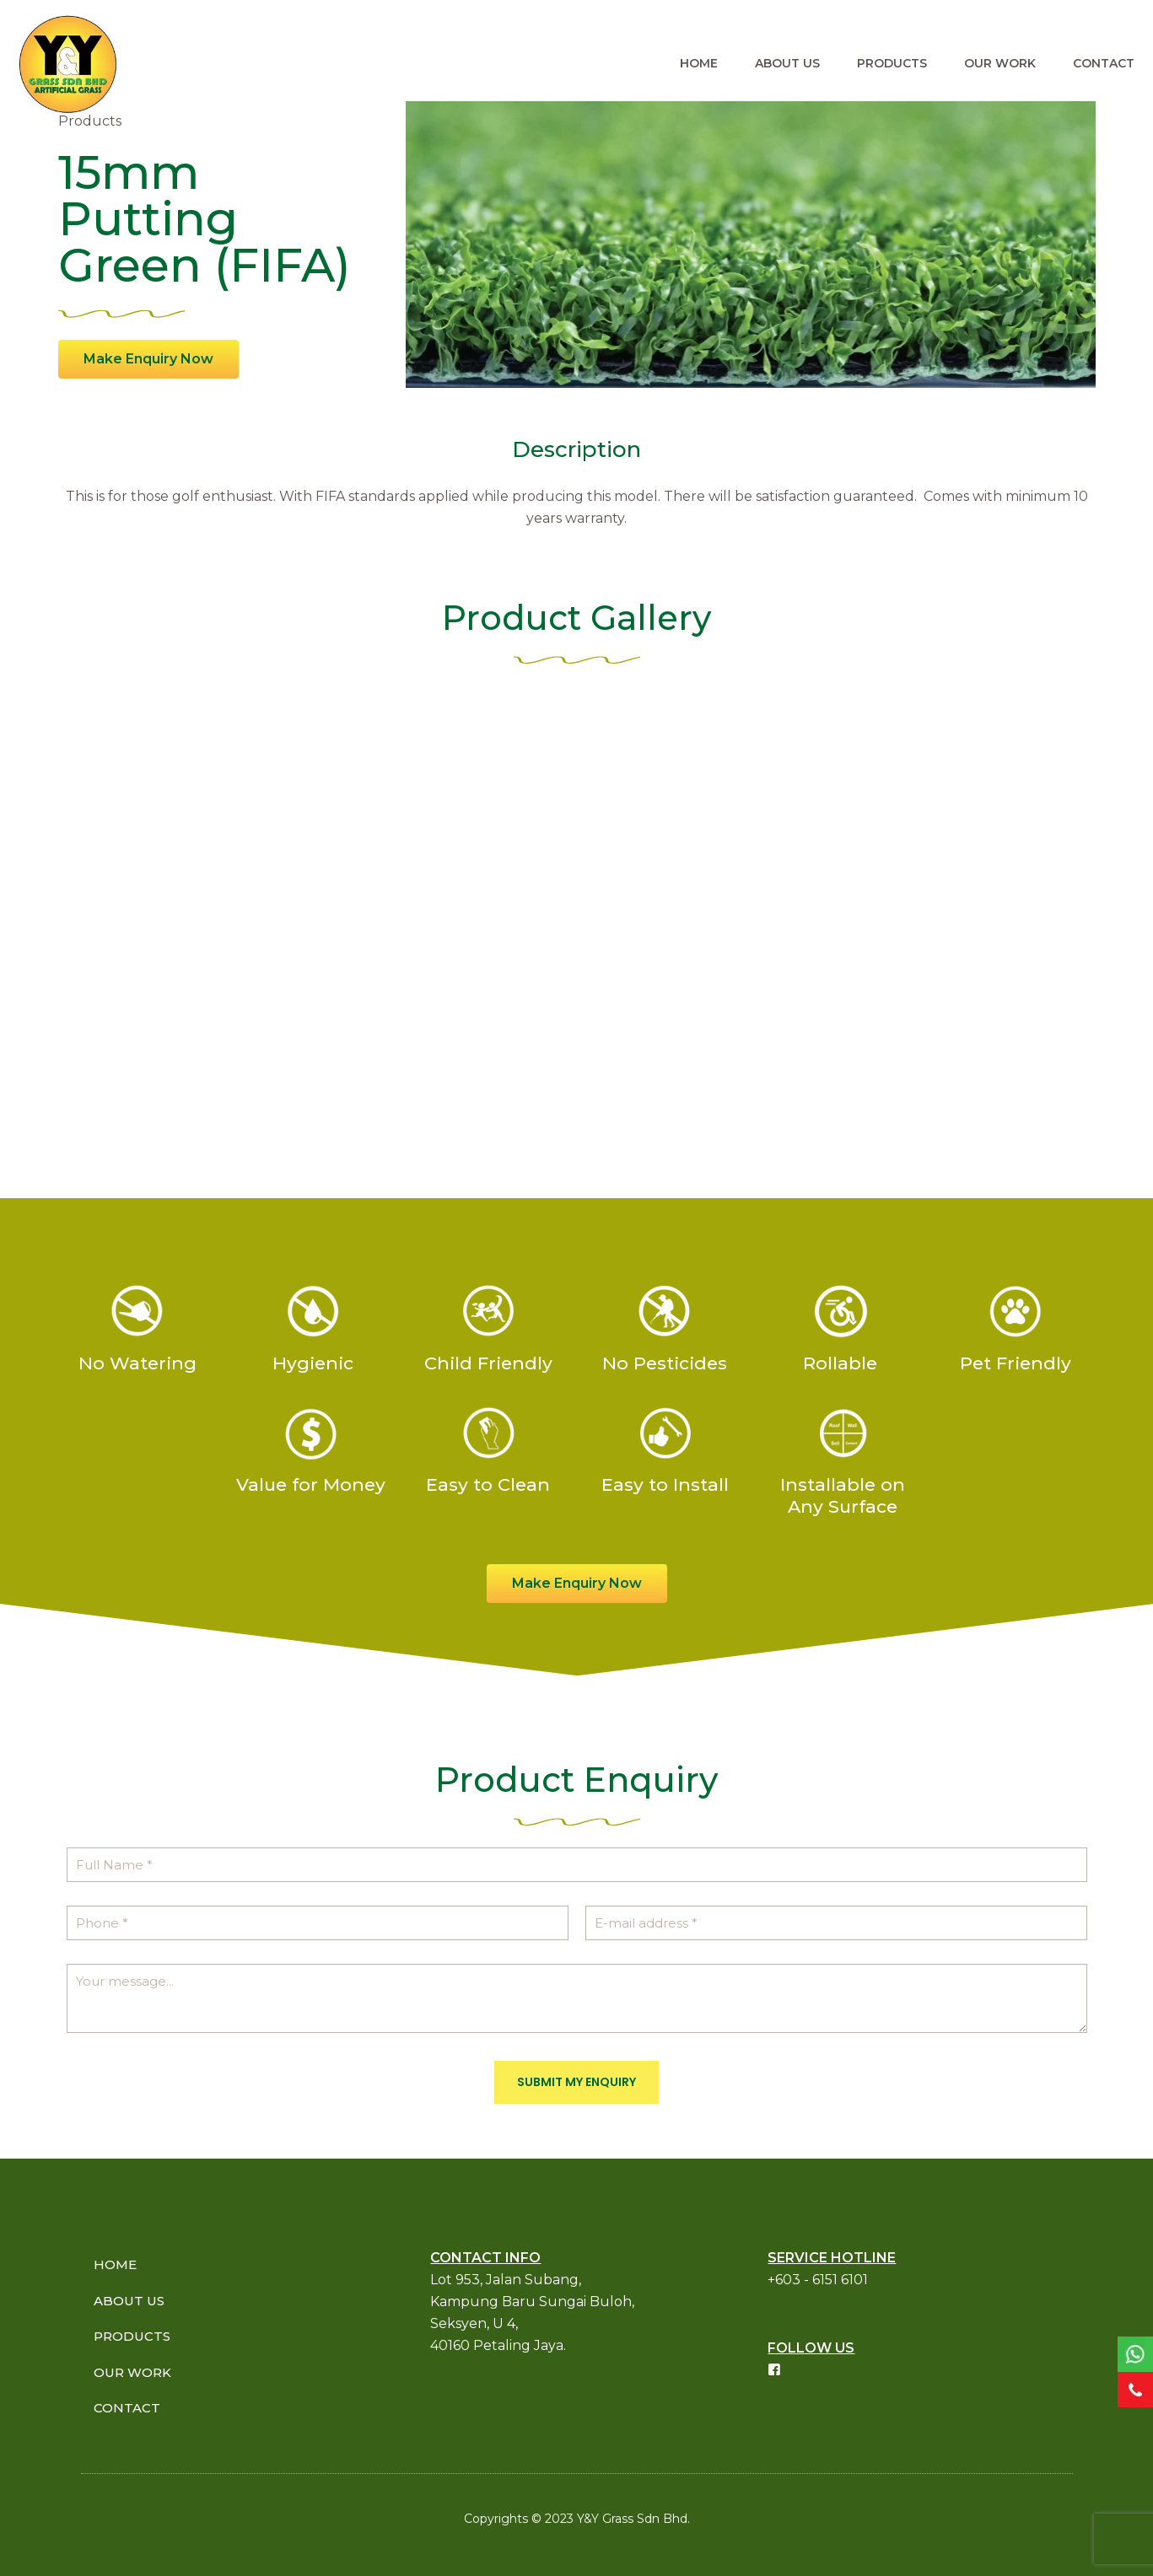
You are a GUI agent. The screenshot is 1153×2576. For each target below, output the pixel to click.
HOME (115, 2264)
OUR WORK (132, 2372)
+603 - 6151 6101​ (818, 2280)
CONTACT (127, 2408)
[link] (1135, 2354)
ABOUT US (129, 2301)
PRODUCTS (132, 2336)
